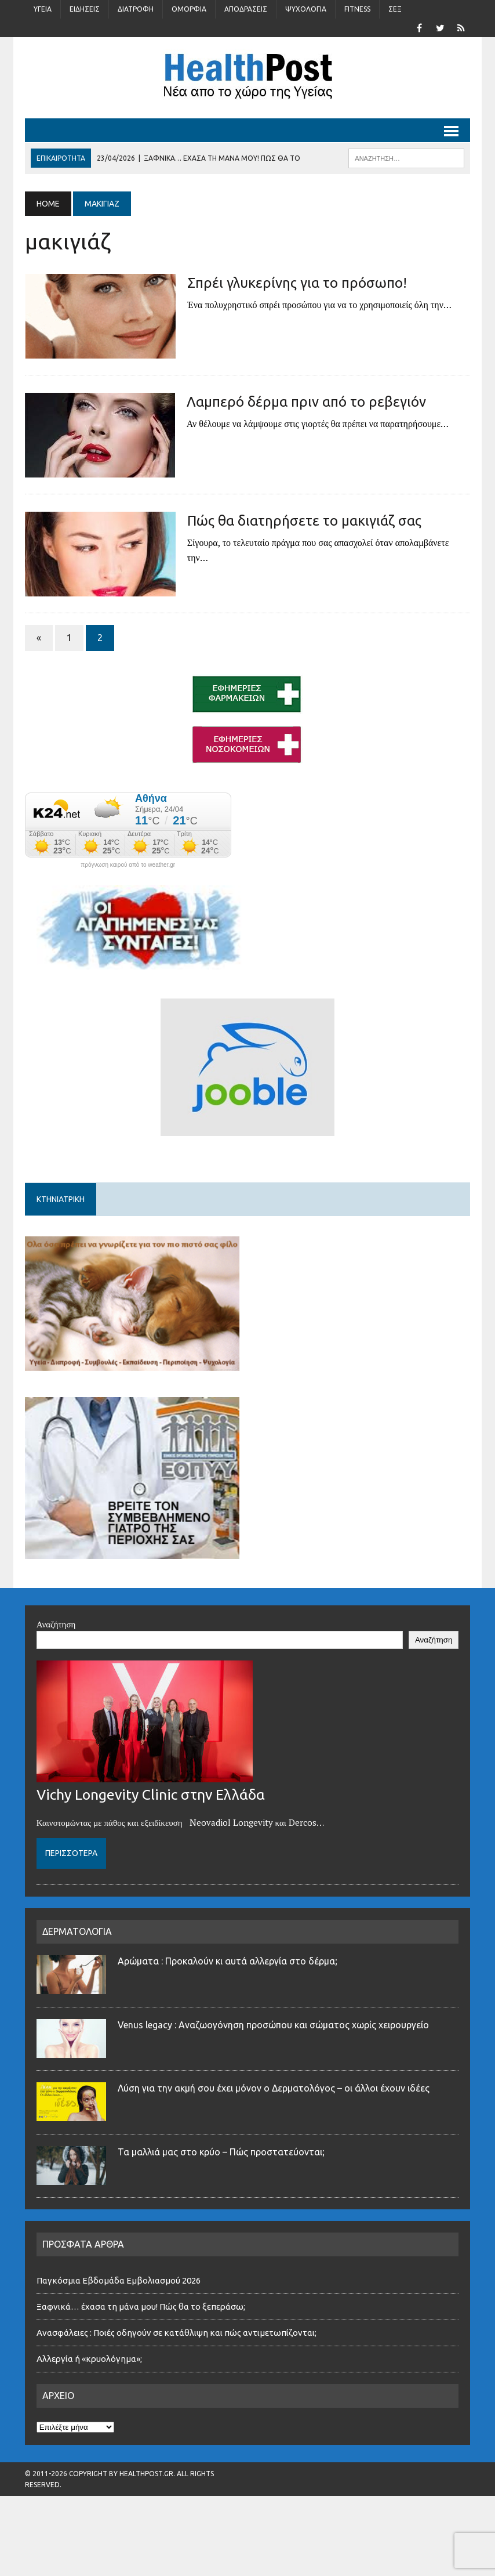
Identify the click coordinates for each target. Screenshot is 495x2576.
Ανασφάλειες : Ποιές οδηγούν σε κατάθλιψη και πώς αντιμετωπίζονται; (176, 2333)
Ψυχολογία (305, 9)
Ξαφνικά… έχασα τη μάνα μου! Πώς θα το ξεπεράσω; (141, 2306)
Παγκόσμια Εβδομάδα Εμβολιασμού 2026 (119, 2280)
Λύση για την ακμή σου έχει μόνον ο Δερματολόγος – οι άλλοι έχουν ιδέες (274, 2088)
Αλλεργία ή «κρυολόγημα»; (89, 2359)
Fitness (357, 9)
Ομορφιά (189, 9)
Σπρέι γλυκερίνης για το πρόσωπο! (297, 283)
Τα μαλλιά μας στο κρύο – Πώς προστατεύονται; (221, 2152)
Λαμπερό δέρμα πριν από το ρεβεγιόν (306, 402)
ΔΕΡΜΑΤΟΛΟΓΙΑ (77, 1931)
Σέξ (395, 9)
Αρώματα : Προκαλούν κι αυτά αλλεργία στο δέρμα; (227, 1961)
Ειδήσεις (85, 9)
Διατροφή (136, 9)
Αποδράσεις (245, 9)
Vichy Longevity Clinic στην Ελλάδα (151, 1794)
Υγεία (43, 9)
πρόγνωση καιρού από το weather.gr (128, 865)
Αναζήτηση (56, 1624)
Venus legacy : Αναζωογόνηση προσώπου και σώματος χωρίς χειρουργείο (273, 2025)
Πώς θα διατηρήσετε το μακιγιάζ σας (304, 521)
